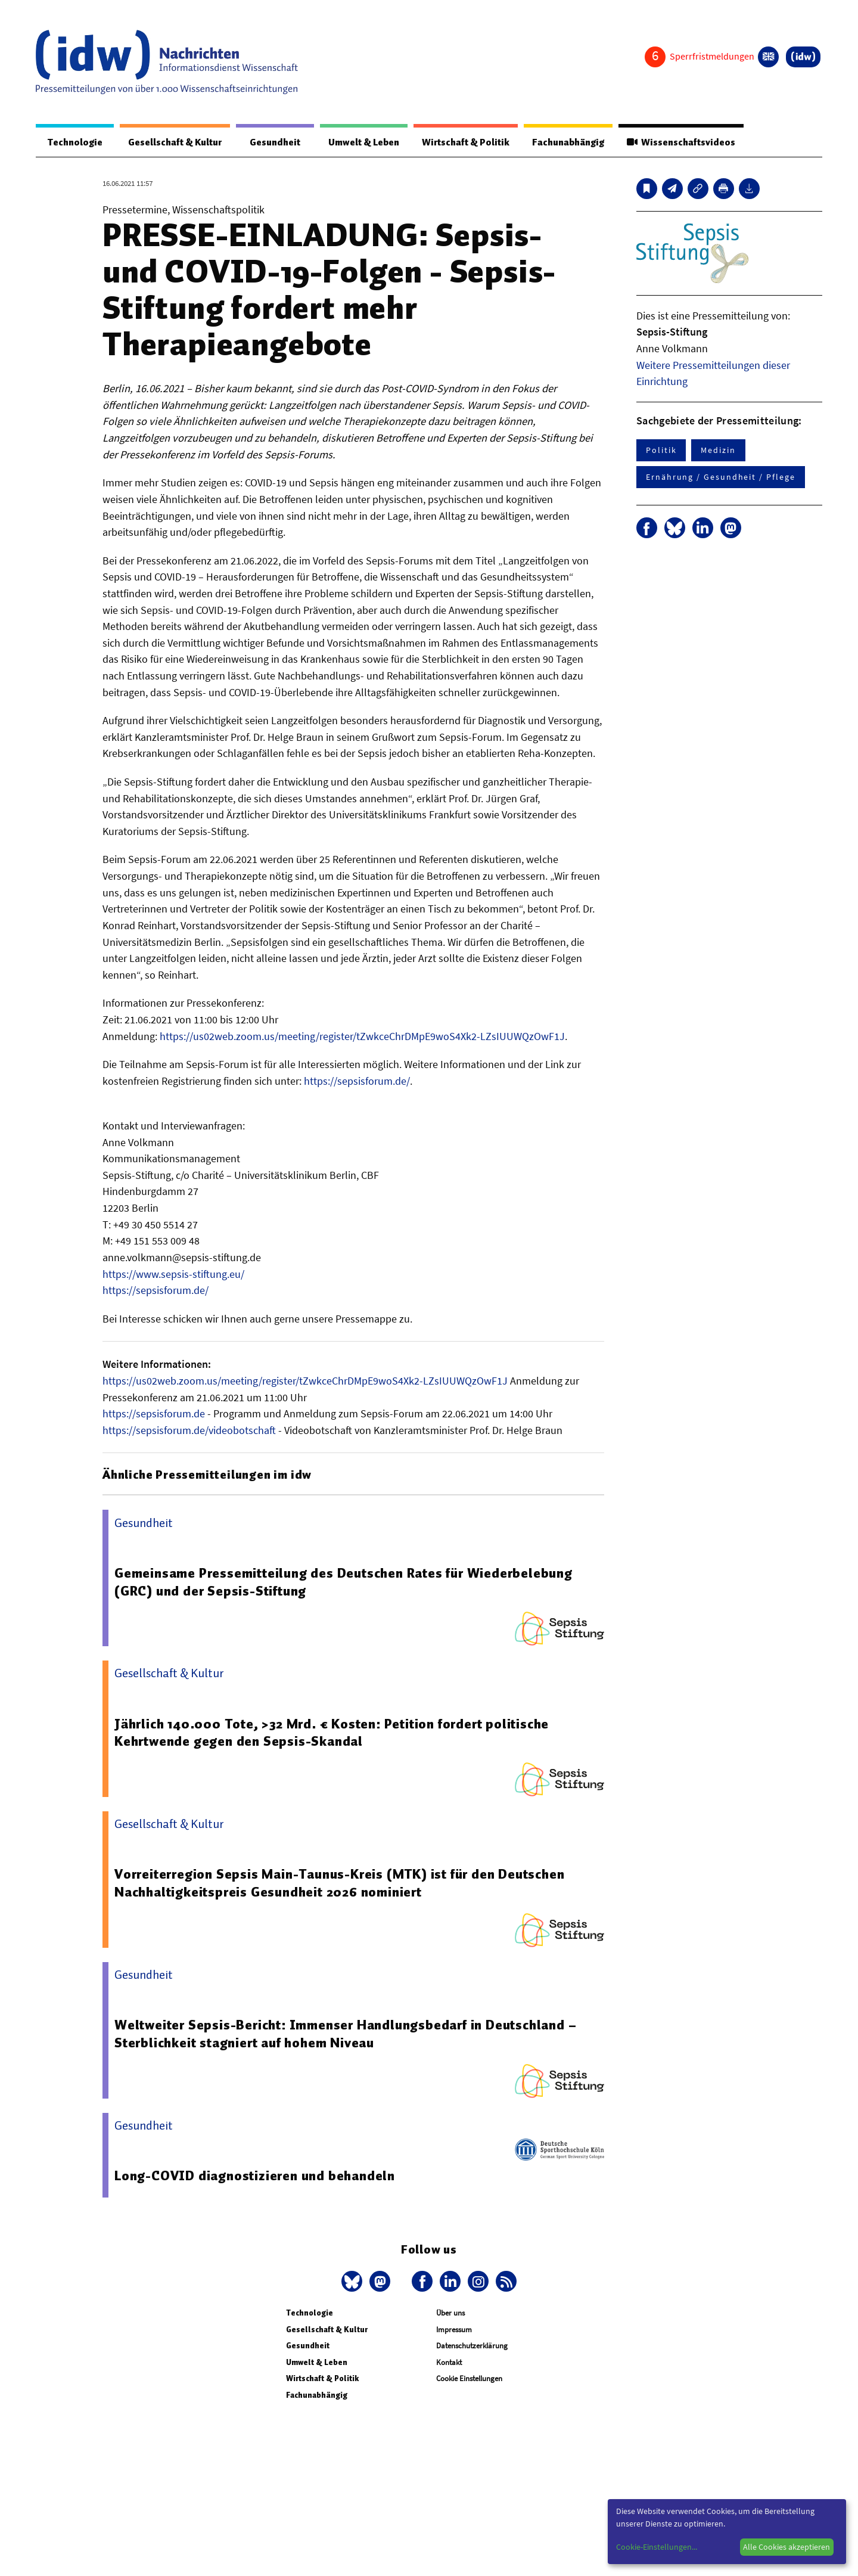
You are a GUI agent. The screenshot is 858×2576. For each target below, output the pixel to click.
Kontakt (449, 2363)
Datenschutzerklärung (472, 2346)
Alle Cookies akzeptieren (786, 2546)
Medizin (718, 450)
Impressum (454, 2330)
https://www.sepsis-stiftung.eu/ (173, 1274)
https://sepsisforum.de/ (357, 1081)
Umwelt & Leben (356, 142)
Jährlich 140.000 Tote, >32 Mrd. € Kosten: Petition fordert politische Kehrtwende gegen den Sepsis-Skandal (333, 1733)
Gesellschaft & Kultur (172, 142)
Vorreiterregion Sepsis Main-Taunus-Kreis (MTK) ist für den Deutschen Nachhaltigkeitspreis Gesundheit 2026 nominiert (340, 1883)
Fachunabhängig (565, 142)
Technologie (72, 142)
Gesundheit (269, 142)
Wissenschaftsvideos (680, 142)
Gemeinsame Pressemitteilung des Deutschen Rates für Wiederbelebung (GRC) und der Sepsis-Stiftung (344, 1582)
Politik (661, 450)
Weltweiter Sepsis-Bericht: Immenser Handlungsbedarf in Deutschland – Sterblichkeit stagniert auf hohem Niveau (346, 2034)
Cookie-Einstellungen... (656, 2546)
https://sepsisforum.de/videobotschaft (189, 1431)
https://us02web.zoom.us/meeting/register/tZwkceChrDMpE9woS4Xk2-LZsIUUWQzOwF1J (362, 1037)
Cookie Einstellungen (469, 2379)
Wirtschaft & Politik (460, 142)
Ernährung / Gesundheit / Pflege (720, 477)
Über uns (450, 2313)
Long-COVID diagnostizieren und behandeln (255, 2176)
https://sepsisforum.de (153, 1414)
